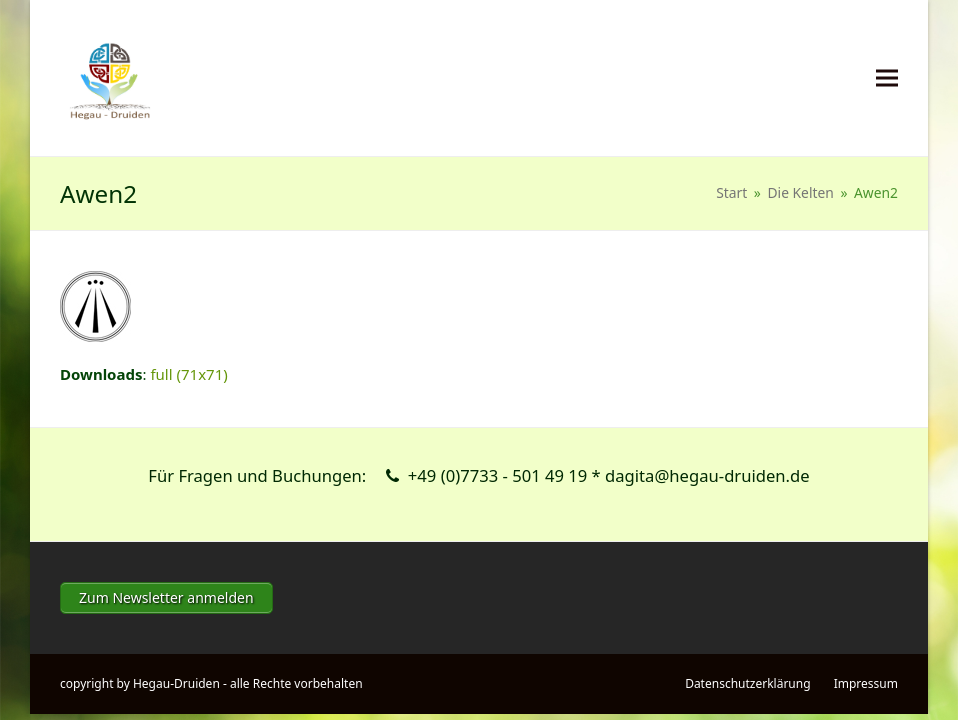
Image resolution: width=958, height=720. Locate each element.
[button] (887, 78)
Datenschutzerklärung (747, 683)
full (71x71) (188, 374)
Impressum (866, 683)
